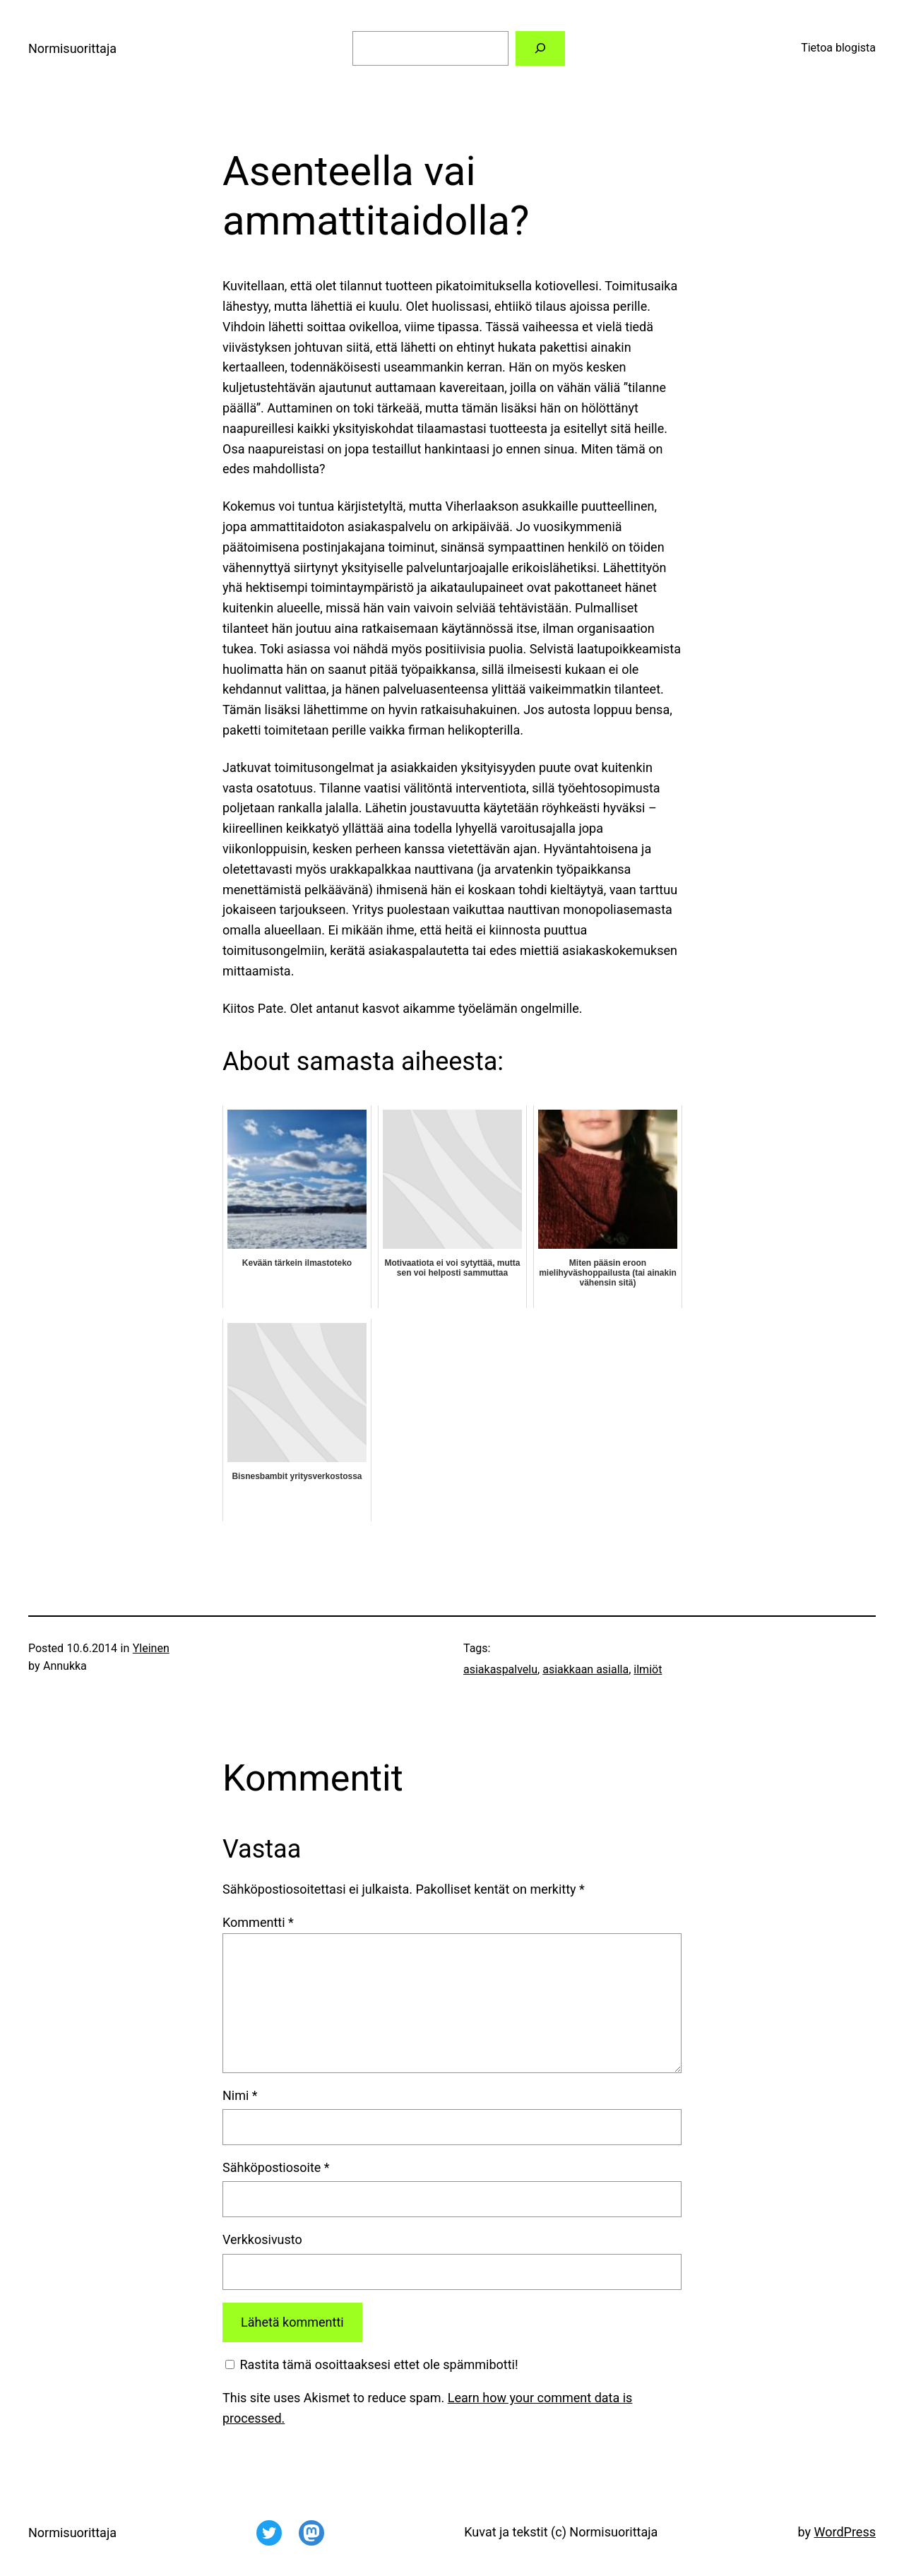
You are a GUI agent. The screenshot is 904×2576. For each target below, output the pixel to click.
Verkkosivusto (262, 2239)
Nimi (240, 2095)
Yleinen (151, 1648)
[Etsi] (541, 48)
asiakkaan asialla (585, 1669)
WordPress (845, 2531)
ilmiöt (648, 1669)
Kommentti (258, 1922)
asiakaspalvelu (500, 1669)
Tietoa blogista (838, 47)
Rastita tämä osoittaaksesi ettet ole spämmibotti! (371, 2364)
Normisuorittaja (72, 48)
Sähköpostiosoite (276, 2167)
